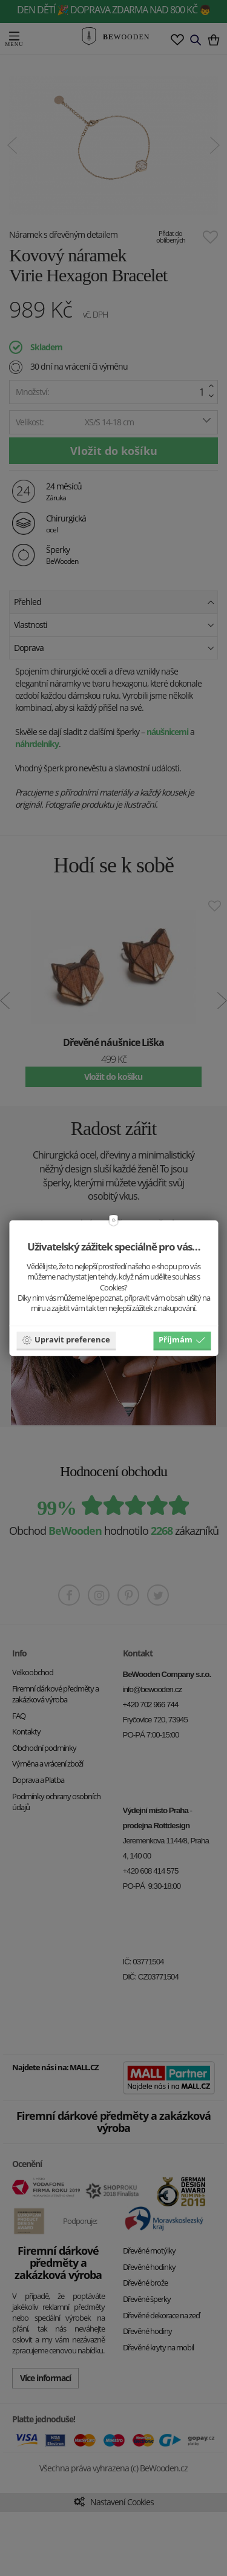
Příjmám (182, 1339)
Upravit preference (66, 1339)
